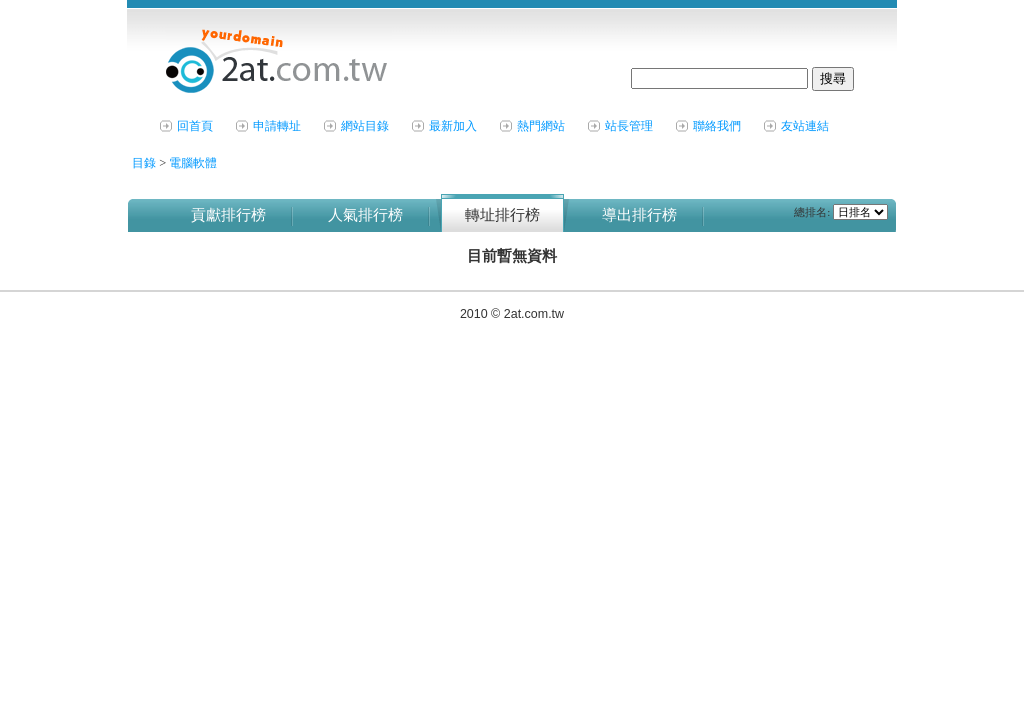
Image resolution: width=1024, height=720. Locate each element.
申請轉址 (277, 126)
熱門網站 (541, 126)
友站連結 (805, 126)
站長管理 (629, 126)
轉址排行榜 (502, 215)
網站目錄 (365, 126)
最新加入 (453, 126)
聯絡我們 (717, 126)
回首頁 (195, 126)
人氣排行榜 (365, 215)
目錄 (145, 163)
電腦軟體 (193, 163)
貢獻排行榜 (228, 215)
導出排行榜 (639, 215)
